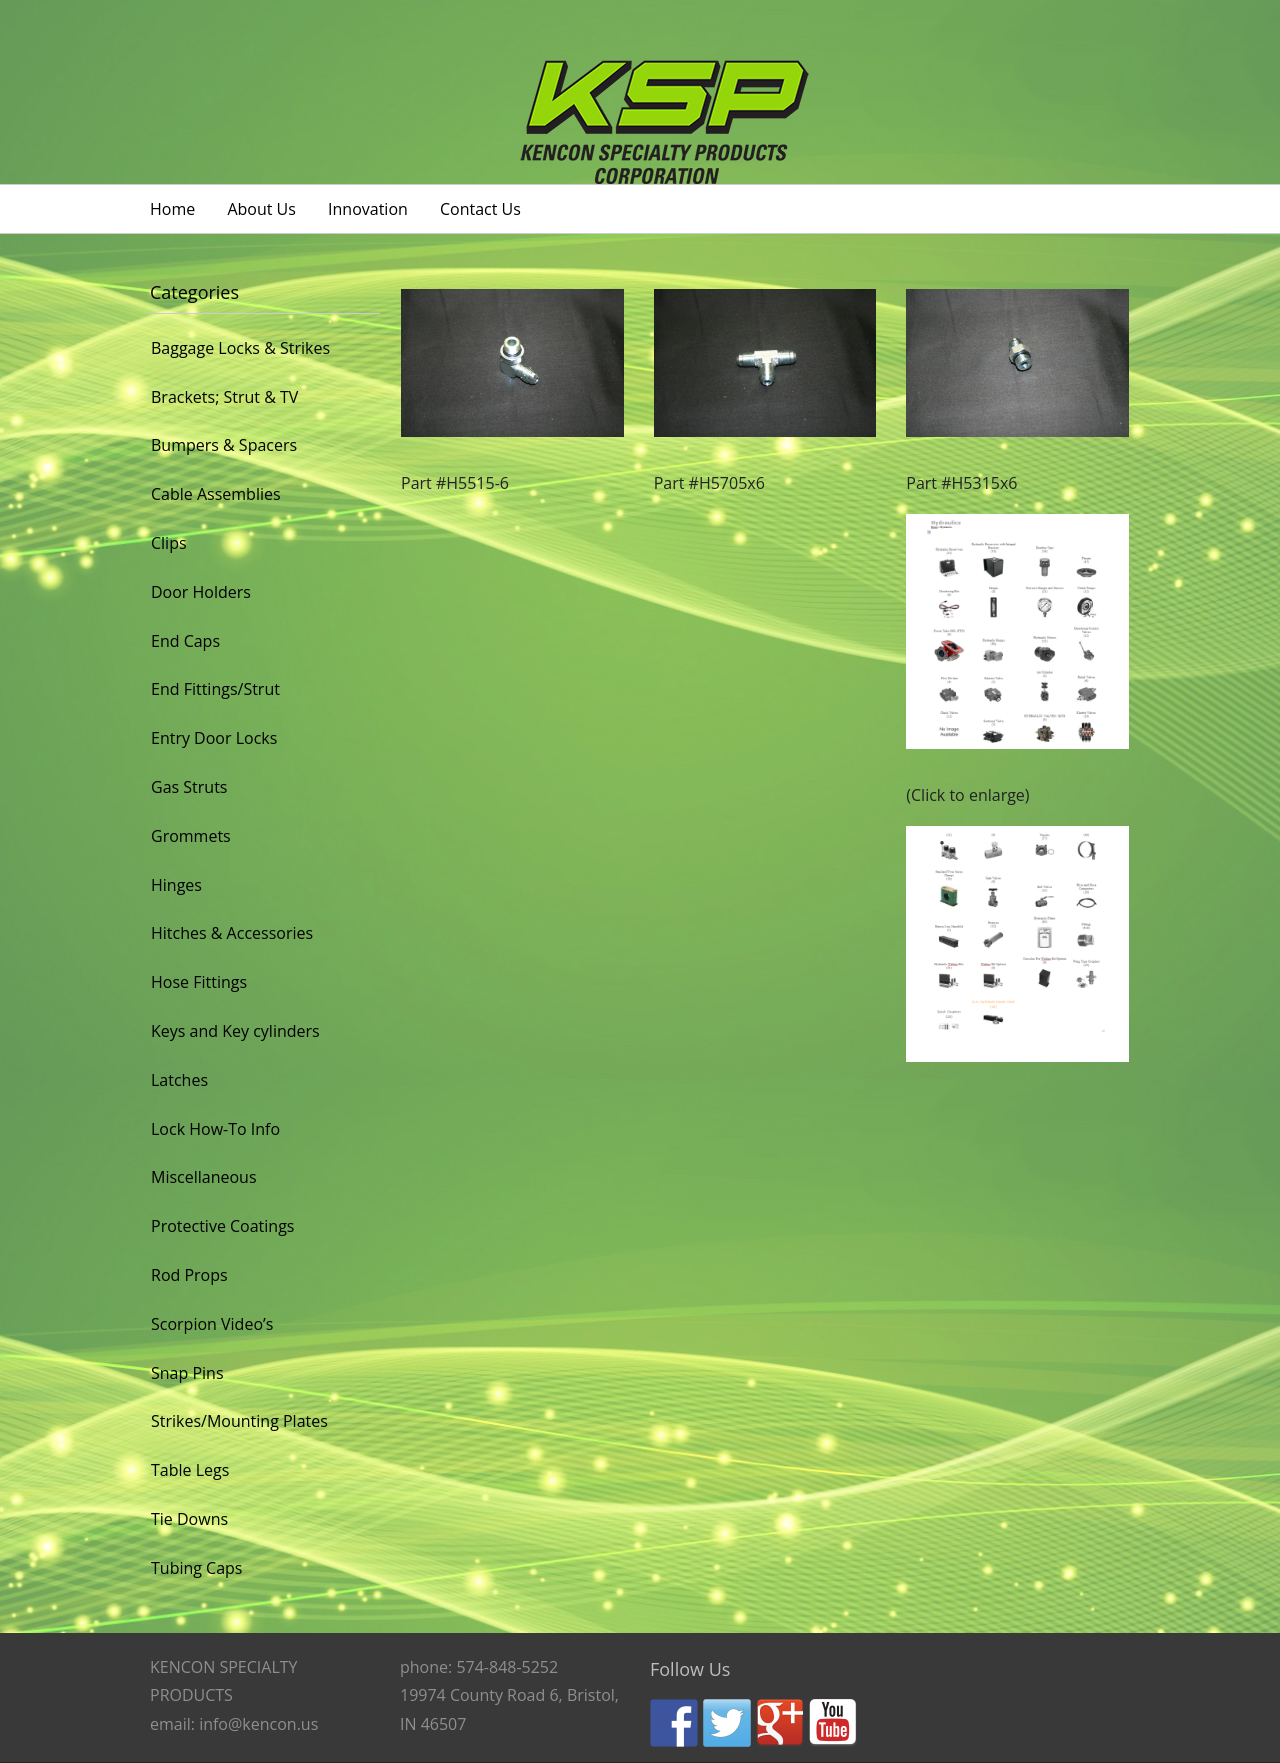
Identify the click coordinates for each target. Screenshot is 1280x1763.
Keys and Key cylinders (235, 1031)
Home (172, 209)
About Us (261, 209)
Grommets (191, 836)
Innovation (368, 209)
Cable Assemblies (216, 494)
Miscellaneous (204, 1177)
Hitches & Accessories (232, 933)
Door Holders (201, 592)
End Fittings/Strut (215, 689)
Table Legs (190, 1470)
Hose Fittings (199, 982)
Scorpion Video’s (212, 1324)
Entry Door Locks (214, 738)
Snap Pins (187, 1373)
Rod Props (189, 1275)
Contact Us (480, 209)
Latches (179, 1080)
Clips (169, 543)
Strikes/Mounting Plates (239, 1421)
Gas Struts (189, 787)
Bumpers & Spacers (224, 445)
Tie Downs (189, 1519)
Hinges (176, 885)
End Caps (185, 641)
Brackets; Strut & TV (224, 397)
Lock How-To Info (215, 1129)
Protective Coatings (222, 1226)
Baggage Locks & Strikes (240, 348)
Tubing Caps (197, 1568)
